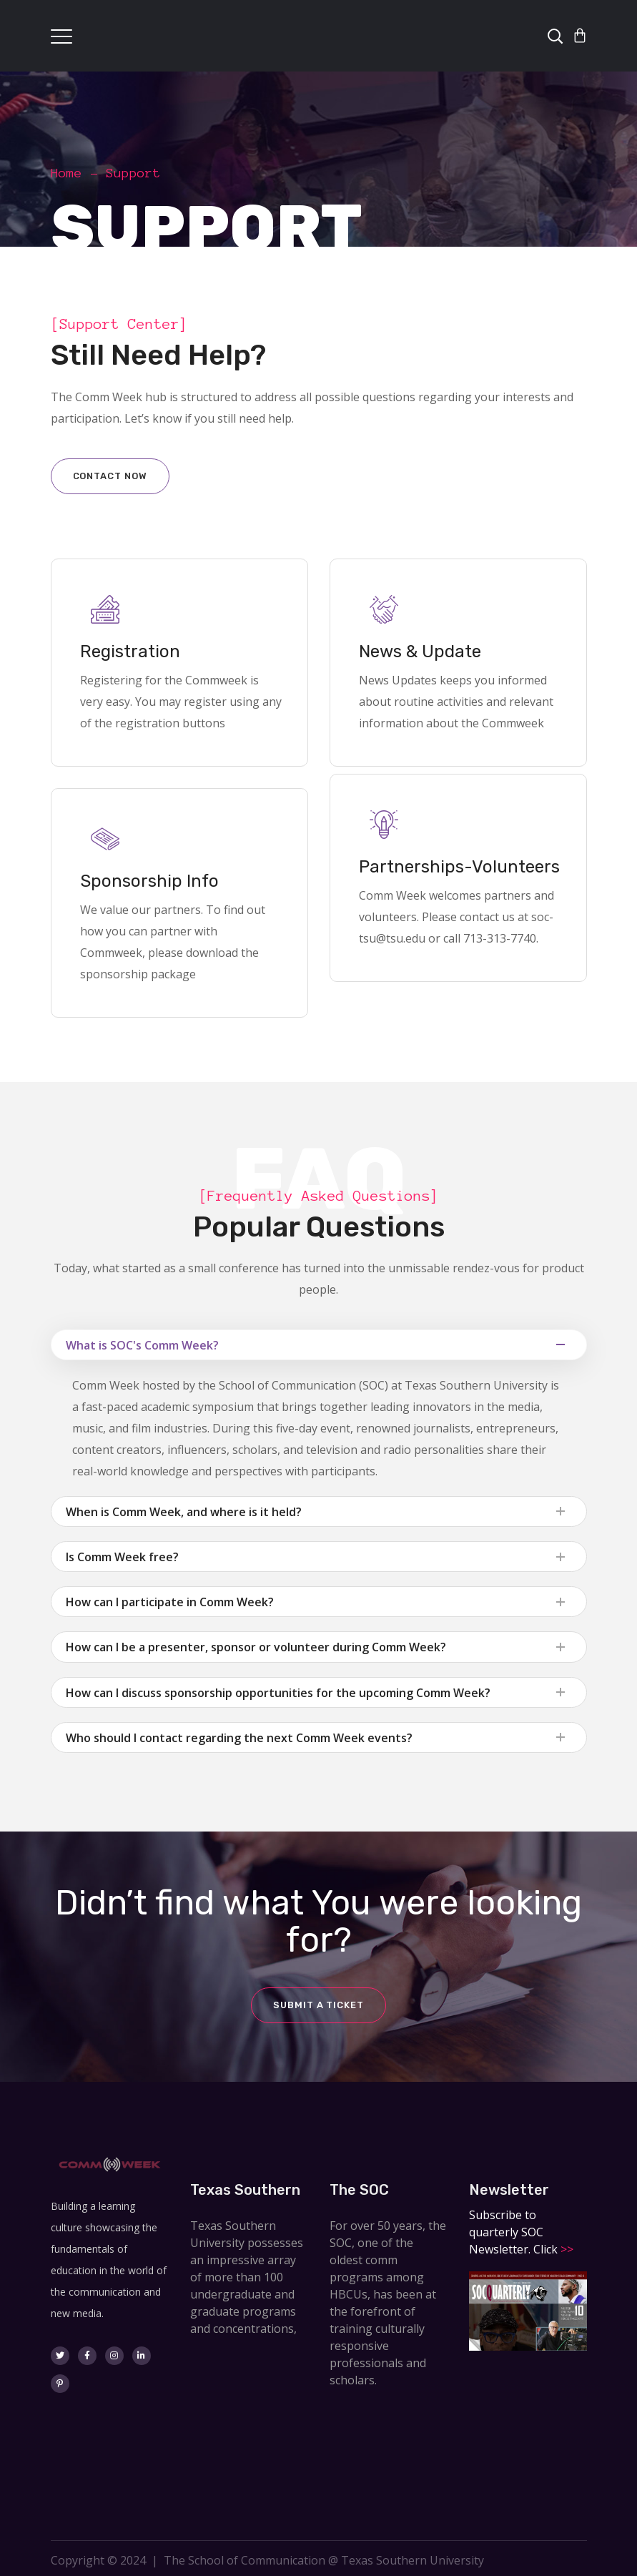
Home (66, 173)
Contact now (110, 476)
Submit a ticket (318, 2005)
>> (565, 2249)
